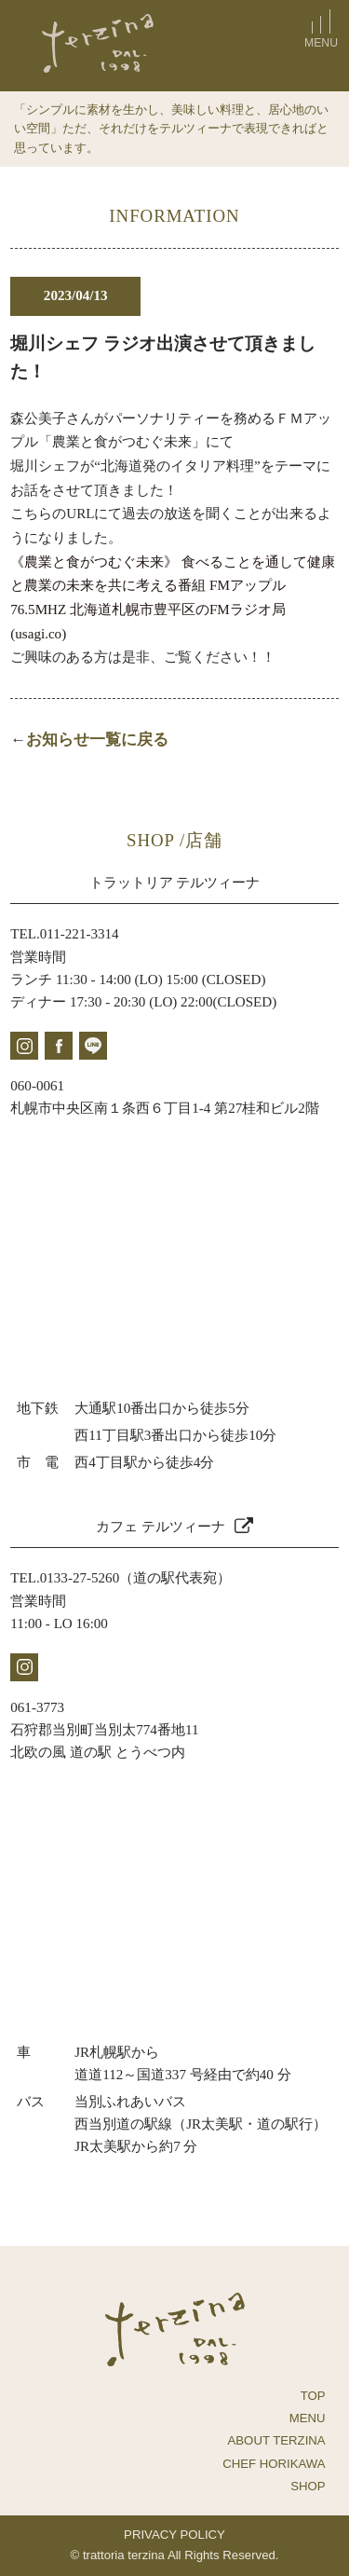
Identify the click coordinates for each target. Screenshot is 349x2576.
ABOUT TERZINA (277, 2440)
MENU (307, 2418)
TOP (313, 2396)
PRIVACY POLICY (174, 2535)
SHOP (307, 2486)
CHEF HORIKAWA (274, 2464)
